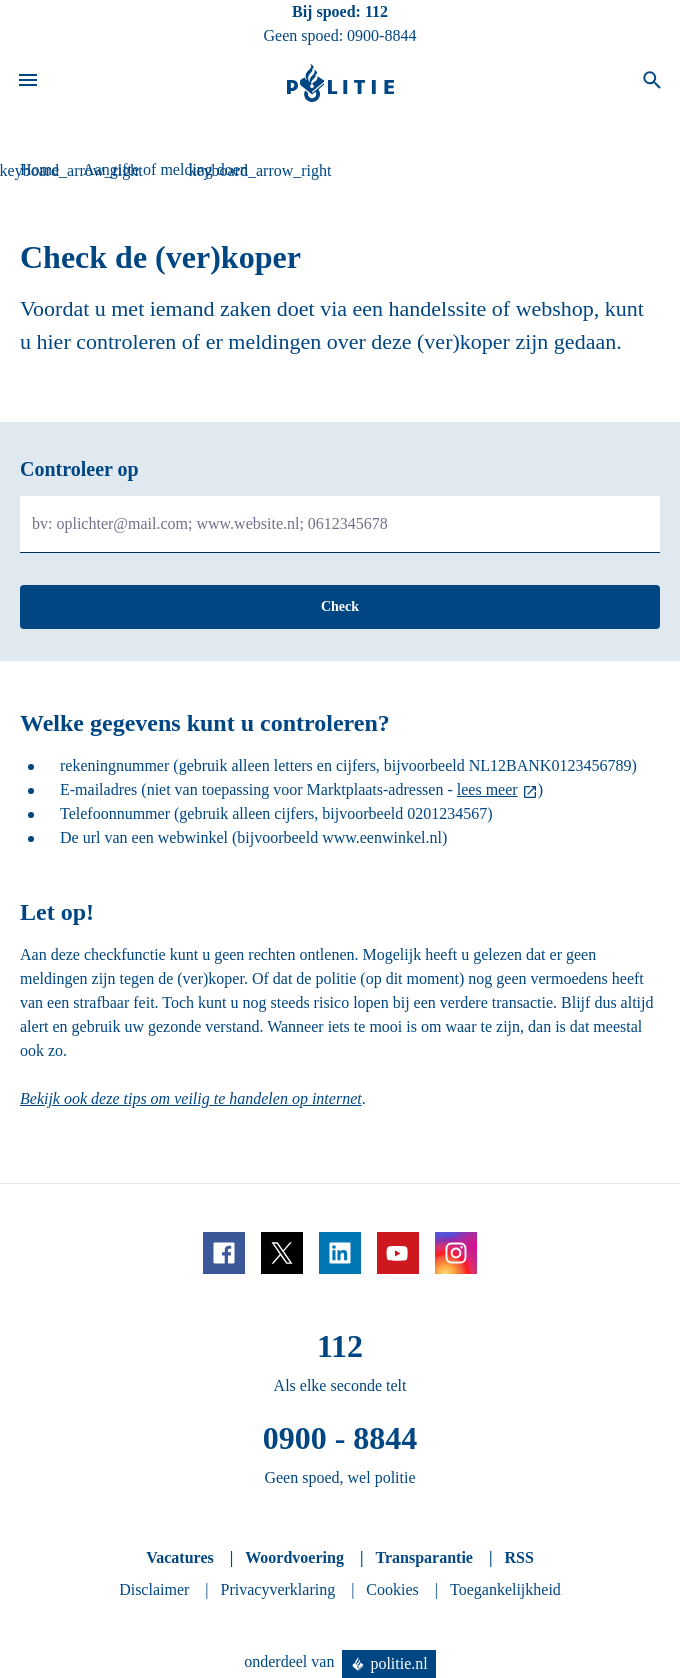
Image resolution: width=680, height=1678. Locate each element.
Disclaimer (154, 1589)
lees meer (487, 789)
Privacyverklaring (278, 1589)
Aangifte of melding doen (165, 169)
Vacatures (180, 1557)
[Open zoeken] (652, 83)
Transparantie (423, 1557)
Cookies (392, 1589)
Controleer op (79, 469)
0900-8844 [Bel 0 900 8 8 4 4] (381, 35)
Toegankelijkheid (505, 1589)
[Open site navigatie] (28, 83)
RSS (518, 1557)
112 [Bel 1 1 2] (376, 11)
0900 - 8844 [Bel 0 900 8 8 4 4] (340, 1438)
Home (39, 169)
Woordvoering (294, 1557)
